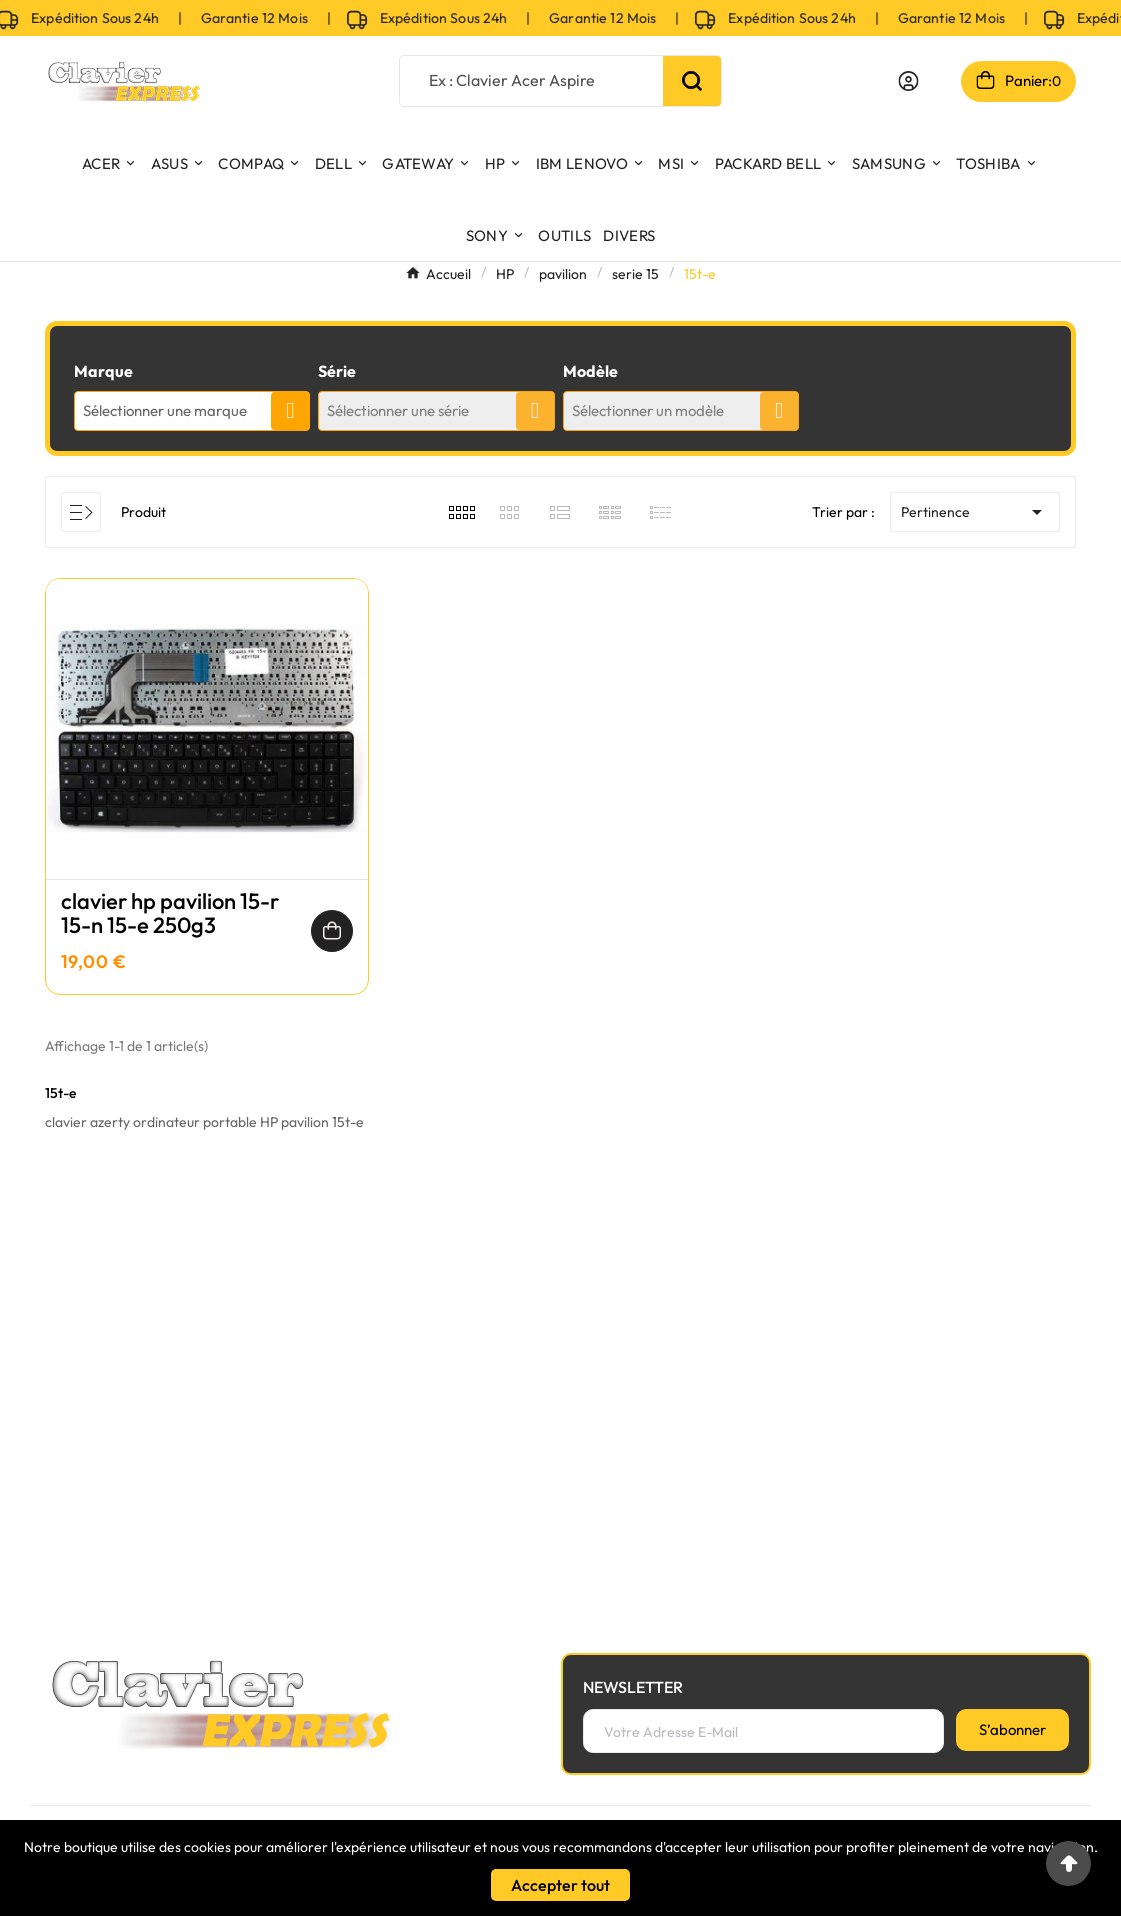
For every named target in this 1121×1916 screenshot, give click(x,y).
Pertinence (975, 512)
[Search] (692, 81)
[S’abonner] (1012, 1730)
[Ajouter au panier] (332, 931)
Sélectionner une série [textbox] (398, 410)
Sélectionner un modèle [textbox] (648, 410)
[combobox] (192, 411)
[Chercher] (532, 79)
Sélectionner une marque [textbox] (165, 410)
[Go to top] (1068, 1863)
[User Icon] (908, 81)
